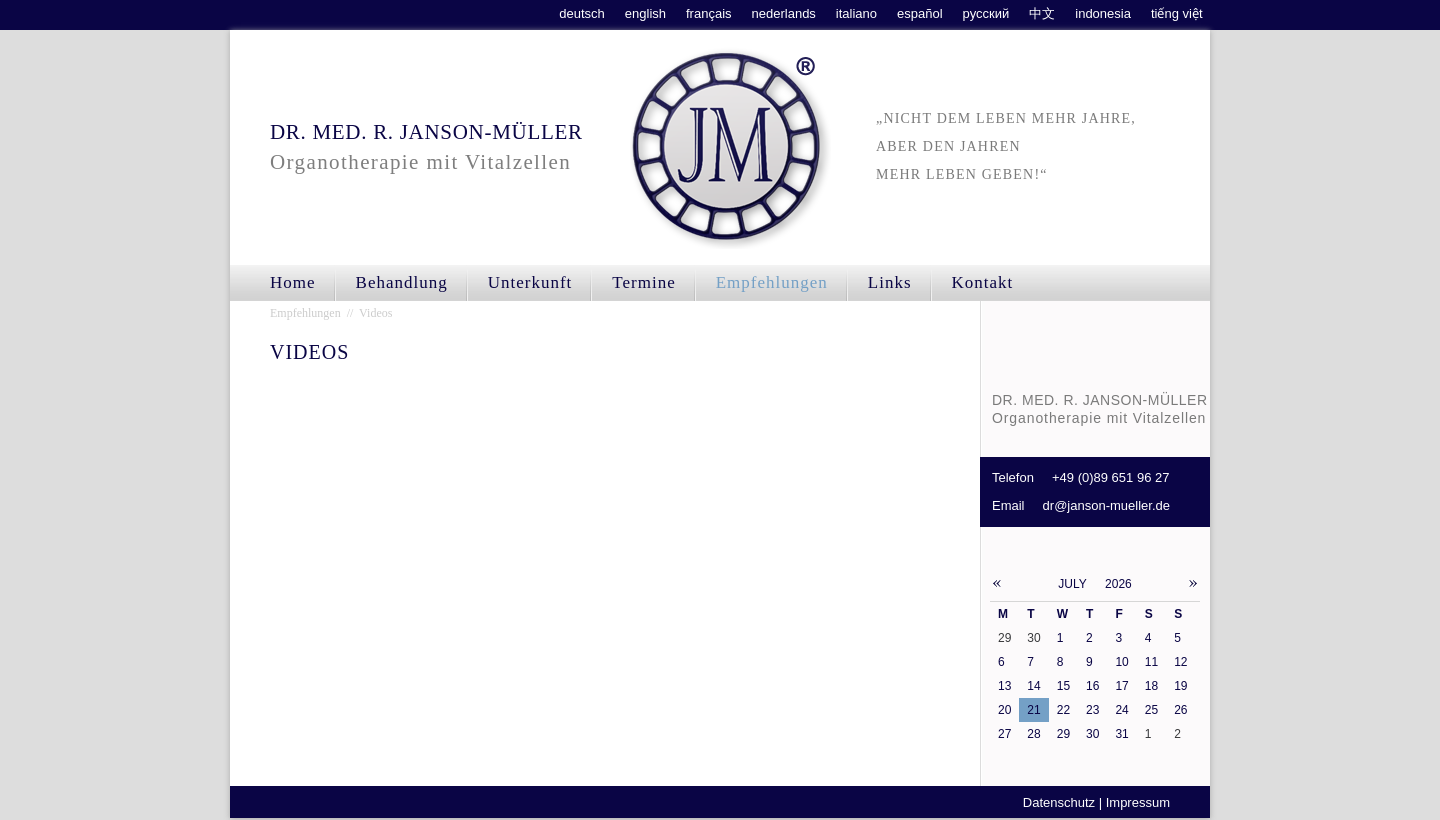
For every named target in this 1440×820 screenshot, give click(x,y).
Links (890, 282)
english (645, 13)
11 (1151, 662)
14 (1033, 686)
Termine (643, 282)
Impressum (1138, 802)
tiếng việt (1177, 13)
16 (1092, 686)
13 (1004, 686)
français (709, 13)
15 (1063, 686)
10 (1121, 662)
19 (1180, 686)
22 (1063, 710)
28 (1033, 734)
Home (293, 282)
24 (1121, 710)
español (920, 13)
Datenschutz (1059, 802)
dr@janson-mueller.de (1106, 505)
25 (1151, 710)
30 (1092, 734)
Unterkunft (530, 282)
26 (1180, 710)
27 (1004, 734)
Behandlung (402, 282)
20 (1004, 710)
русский (986, 13)
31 (1121, 734)
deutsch (582, 13)
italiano (856, 13)
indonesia (1103, 13)
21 (1033, 710)
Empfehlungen (772, 282)
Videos (375, 313)
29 (1063, 734)
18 (1151, 686)
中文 (1042, 13)
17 (1121, 686)
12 (1180, 662)
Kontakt (983, 282)
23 (1092, 710)
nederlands (784, 13)
